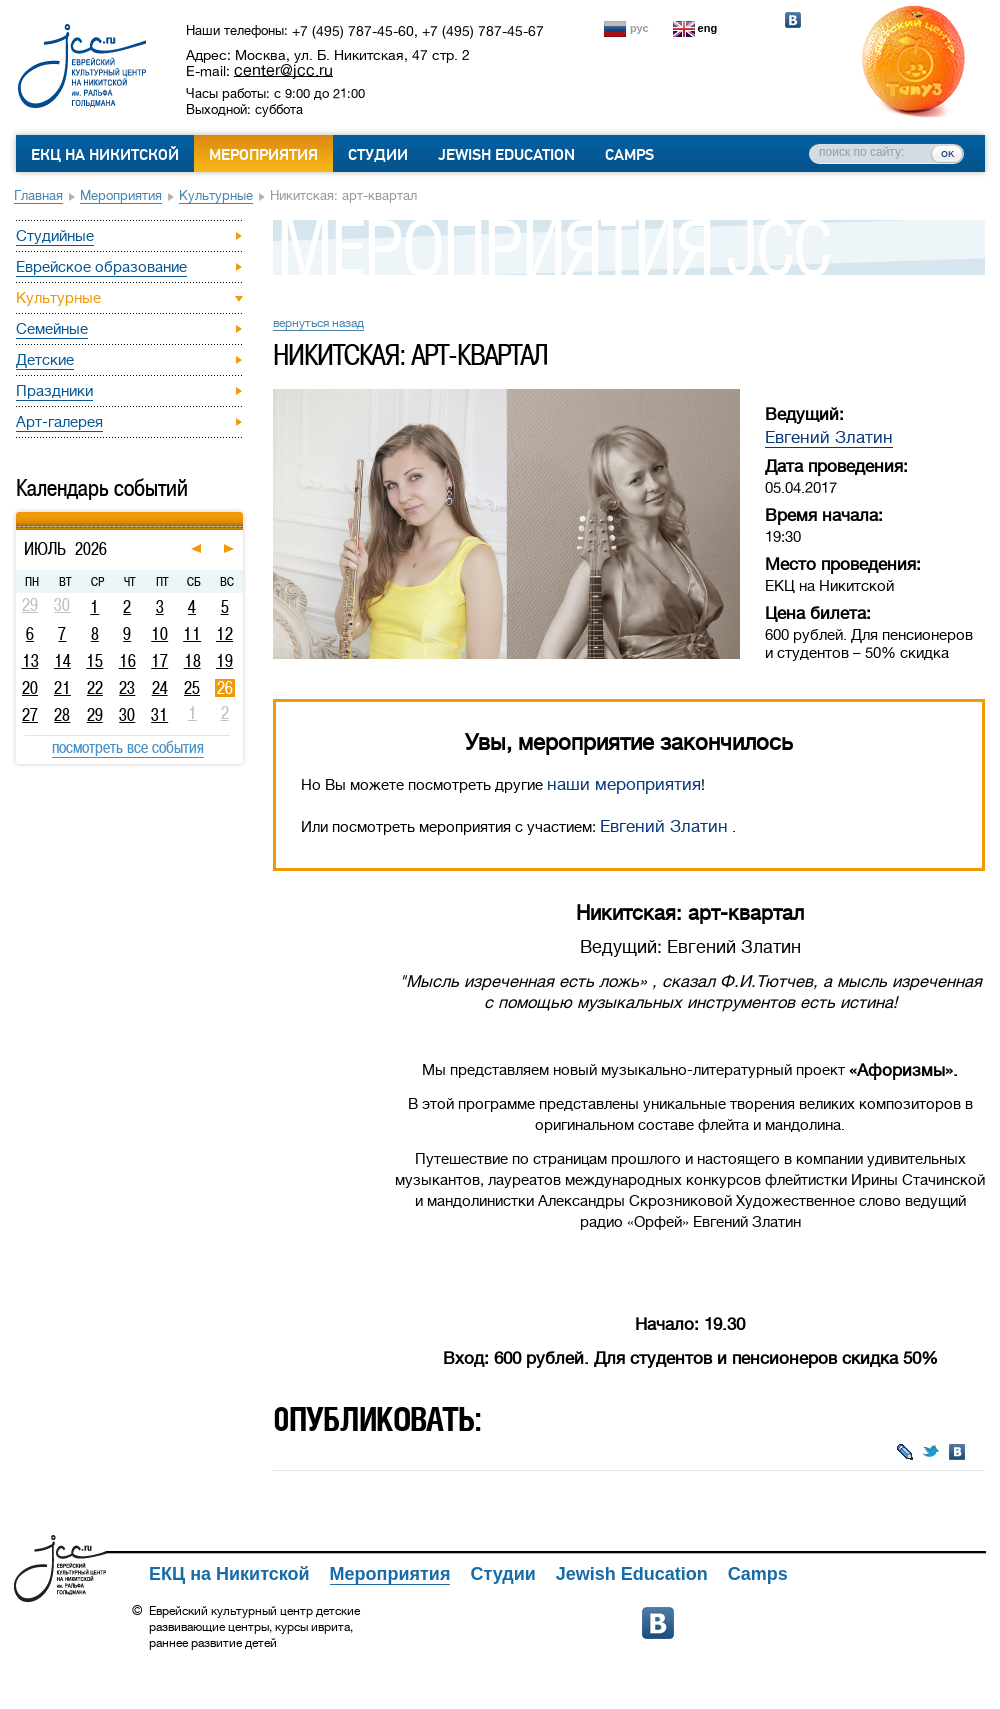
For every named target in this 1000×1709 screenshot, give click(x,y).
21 (62, 688)
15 (94, 661)
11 (192, 634)
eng (708, 28)
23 (127, 688)
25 (192, 688)
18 (192, 661)
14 (62, 661)
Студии (378, 155)
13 (30, 661)
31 (159, 715)
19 (224, 661)
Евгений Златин (829, 437)
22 (95, 688)
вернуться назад (318, 323)
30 (127, 715)
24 (160, 688)
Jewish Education (506, 155)
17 (159, 661)
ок (947, 153)
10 (159, 634)
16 (127, 661)
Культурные (216, 195)
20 (30, 688)
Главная (38, 195)
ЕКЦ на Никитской (105, 155)
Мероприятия (263, 155)
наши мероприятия (624, 784)
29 (95, 715)
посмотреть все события (128, 747)
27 (30, 715)
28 (62, 715)
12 (224, 634)
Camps (629, 155)
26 (225, 688)
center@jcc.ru (283, 70)
